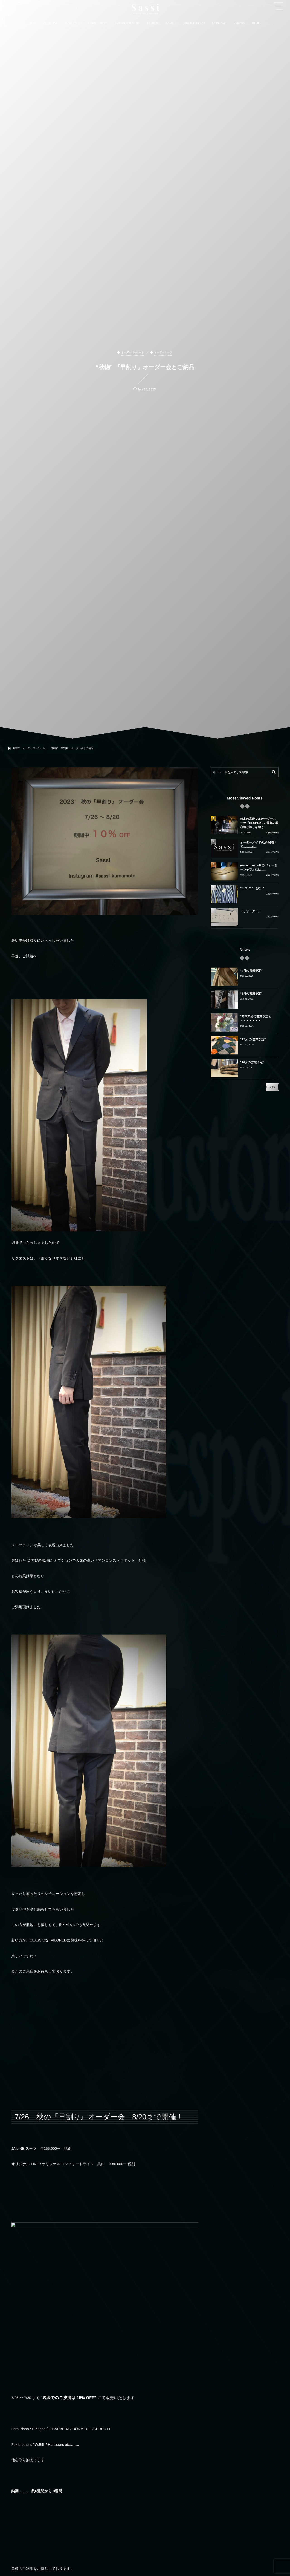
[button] (278, 6)
